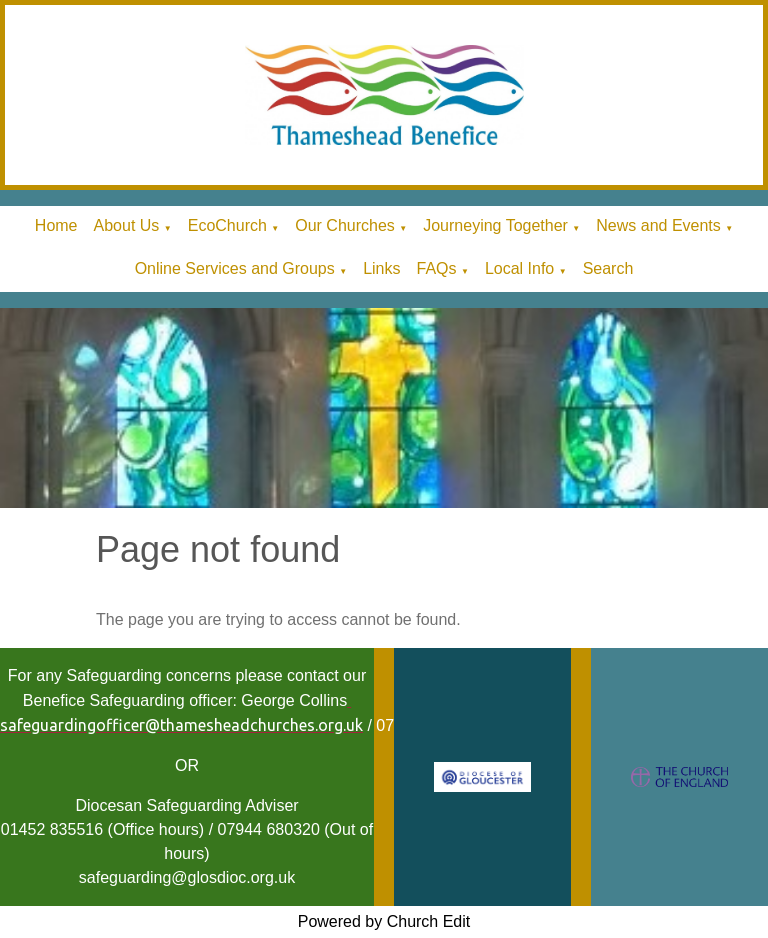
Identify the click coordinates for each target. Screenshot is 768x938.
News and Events (658, 225)
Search (608, 268)
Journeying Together (495, 225)
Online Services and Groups (235, 268)
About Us (127, 225)
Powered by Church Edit (384, 921)
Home (56, 225)
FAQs (436, 268)
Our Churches (345, 225)
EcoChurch (227, 225)
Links (381, 268)
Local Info (519, 268)
